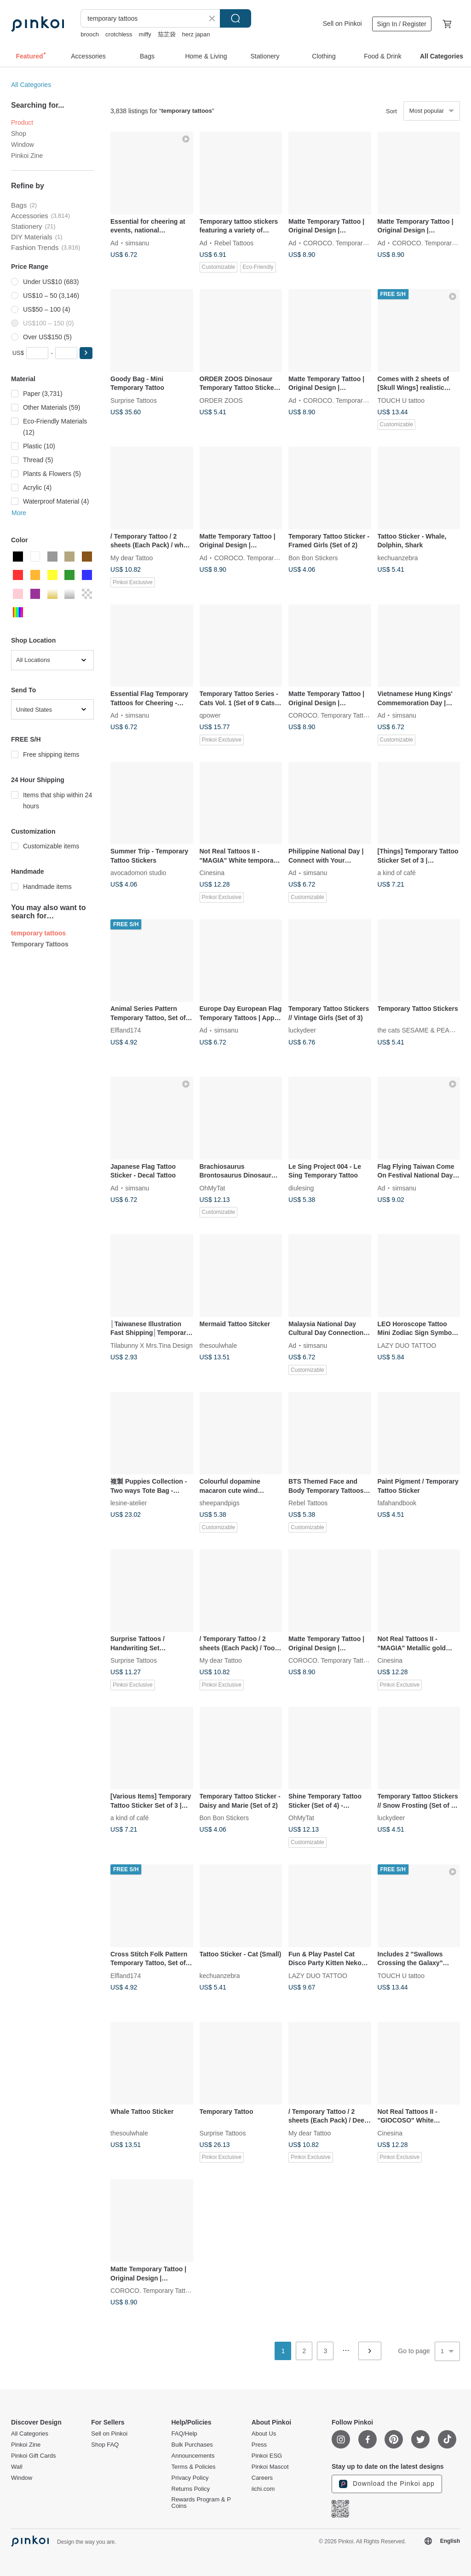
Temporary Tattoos (40, 944)
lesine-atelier (128, 1503)
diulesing (301, 1187)
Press (259, 2445)
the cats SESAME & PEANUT (420, 1030)
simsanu (137, 242)
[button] (86, 353)
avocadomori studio (138, 872)
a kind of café (397, 872)
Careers (262, 2478)
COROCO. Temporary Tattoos (345, 242)
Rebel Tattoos (233, 242)
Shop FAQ (105, 2445)
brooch (89, 34)
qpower (210, 715)
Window (22, 144)
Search (235, 18)
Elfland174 (125, 1030)
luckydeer (302, 1030)
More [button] (18, 512)
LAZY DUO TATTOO (407, 1345)
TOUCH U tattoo (401, 400)
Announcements (193, 2456)
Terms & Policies (194, 2467)
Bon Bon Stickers (313, 557)
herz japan (196, 34)
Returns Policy (191, 2489)
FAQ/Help (184, 2434)
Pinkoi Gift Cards (33, 2456)
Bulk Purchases (192, 2445)
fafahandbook (397, 1503)
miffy (145, 34)
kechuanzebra (398, 557)
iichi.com (263, 2489)
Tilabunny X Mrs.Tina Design (151, 1345)
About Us (264, 2434)
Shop (18, 133)
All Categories (31, 84)
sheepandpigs (220, 1503)
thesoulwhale (218, 1345)
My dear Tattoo (131, 557)
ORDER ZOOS (221, 400)
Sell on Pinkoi (342, 23)
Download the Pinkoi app (387, 2484)
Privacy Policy (190, 2478)
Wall (17, 2467)
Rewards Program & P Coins (201, 2502)
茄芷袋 (167, 34)
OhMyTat (212, 1187)
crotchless (118, 34)
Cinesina (212, 872)
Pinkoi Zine (27, 155)
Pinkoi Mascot (270, 2467)
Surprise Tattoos (133, 400)
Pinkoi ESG (267, 2456)
